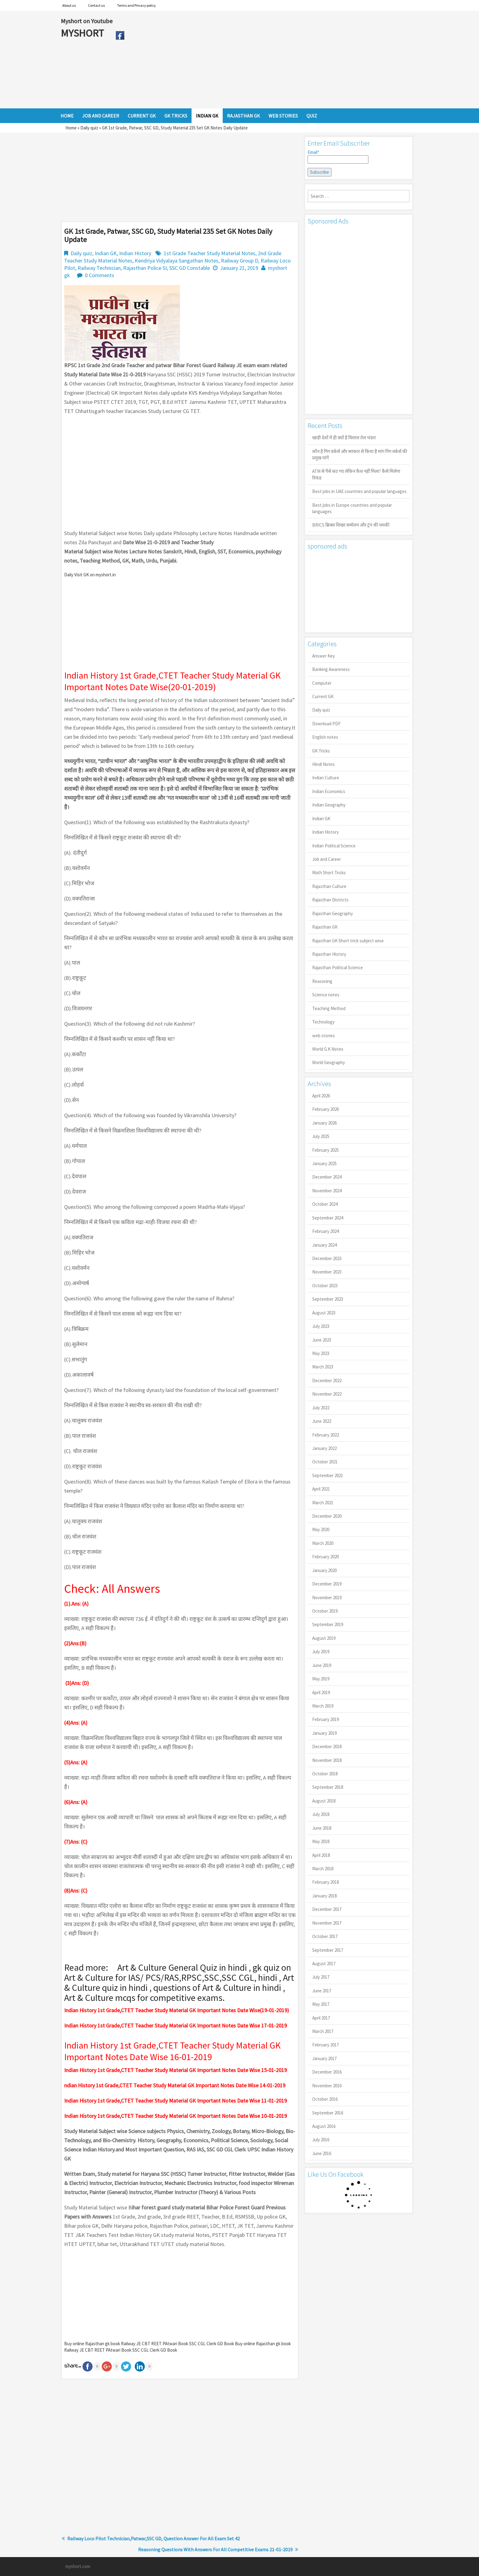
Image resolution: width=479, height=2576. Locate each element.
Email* (338, 156)
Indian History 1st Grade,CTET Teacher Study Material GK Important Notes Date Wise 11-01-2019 (175, 2100)
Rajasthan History (329, 954)
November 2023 (327, 1272)
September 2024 (327, 1218)
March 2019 (322, 1706)
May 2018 (320, 1841)
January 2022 (324, 1448)
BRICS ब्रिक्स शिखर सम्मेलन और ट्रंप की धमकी (350, 525)
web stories (323, 1035)
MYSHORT (83, 33)
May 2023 (320, 1353)
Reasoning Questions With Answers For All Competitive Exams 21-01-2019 (215, 2549)
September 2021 (327, 1475)
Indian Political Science (334, 846)
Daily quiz (89, 128)
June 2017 (321, 1991)
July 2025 (320, 1136)
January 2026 (324, 1123)
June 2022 (321, 1421)
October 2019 (325, 1611)
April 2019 (321, 1692)
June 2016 (321, 2153)
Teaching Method (329, 1008)
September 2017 (327, 1950)
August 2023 (323, 1313)
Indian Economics (328, 791)
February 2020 (325, 1557)
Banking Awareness (331, 669)
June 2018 (321, 1828)
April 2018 (321, 1855)
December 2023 (327, 1258)
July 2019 (320, 1651)
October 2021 (325, 1462)
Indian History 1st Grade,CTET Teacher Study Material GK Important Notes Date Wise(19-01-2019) (176, 2010)
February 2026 (325, 1109)
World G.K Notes (327, 1049)
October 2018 (325, 1774)
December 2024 (327, 1177)
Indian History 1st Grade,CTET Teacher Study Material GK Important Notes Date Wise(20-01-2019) (172, 681)
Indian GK (106, 253)
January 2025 (324, 1163)
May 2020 (320, 1529)
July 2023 (320, 1326)
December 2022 (327, 1380)
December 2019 (327, 1584)
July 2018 (320, 1814)
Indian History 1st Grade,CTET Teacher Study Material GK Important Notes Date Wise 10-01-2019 (175, 2115)
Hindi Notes (323, 764)
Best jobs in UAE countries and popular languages (359, 491)
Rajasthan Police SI (145, 267)
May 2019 (320, 1679)
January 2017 (324, 2058)
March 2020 (322, 1543)
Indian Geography (329, 805)
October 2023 (325, 1285)
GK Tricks (321, 751)
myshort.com (77, 2566)
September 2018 (327, 1787)
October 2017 (325, 1936)
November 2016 (327, 2086)
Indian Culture (325, 778)
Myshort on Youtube (86, 21)
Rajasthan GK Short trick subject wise (348, 941)
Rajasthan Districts (330, 900)
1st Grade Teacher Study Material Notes (209, 253)
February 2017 (325, 2045)
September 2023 (327, 1299)
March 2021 (322, 1502)
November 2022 (327, 1394)
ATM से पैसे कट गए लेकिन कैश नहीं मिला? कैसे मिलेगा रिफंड (356, 474)
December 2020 (327, 1516)
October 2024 (325, 1204)
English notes (325, 737)
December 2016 (327, 2072)
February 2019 (325, 1719)
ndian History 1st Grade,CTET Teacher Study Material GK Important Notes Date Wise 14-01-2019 (174, 2085)
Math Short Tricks (329, 872)
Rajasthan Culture (329, 886)
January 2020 (324, 1570)
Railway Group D (239, 260)
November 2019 (327, 1597)
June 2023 (321, 1340)
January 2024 (324, 1245)
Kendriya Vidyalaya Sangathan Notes (176, 260)
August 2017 (323, 1963)
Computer (321, 683)
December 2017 (327, 1909)
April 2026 (321, 1096)
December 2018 (327, 1746)
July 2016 (320, 2140)
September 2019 (327, 1624)
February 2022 (325, 1435)
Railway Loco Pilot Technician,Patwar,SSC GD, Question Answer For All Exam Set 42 (153, 2538)
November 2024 (327, 1191)
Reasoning (322, 981)
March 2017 (322, 2031)
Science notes (325, 995)
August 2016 (323, 2126)
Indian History (135, 253)
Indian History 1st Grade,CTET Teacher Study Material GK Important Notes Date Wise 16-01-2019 (172, 2051)
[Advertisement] (273, 59)
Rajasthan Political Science (337, 967)
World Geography (328, 1062)
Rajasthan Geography (332, 913)
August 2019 (323, 1638)
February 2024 (325, 1231)
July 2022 (320, 1408)
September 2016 (327, 2113)
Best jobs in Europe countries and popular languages (352, 508)
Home (71, 128)
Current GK (323, 696)
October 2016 (325, 2099)
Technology (323, 1022)
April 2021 (321, 1489)
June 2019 (321, 1665)
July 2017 (320, 1977)
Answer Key (323, 656)
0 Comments (99, 275)
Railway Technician (99, 267)
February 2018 (325, 1882)
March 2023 (322, 1367)
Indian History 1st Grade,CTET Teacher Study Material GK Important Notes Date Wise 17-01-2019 (175, 2025)
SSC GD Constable (189, 267)
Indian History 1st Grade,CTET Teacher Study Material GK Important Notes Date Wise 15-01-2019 (175, 2070)
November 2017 (327, 1923)
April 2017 (321, 2018)
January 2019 (324, 1733)
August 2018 (323, 1801)
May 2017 (320, 2004)
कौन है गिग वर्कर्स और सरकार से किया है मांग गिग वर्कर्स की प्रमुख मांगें (359, 454)
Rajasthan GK (325, 927)
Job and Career (326, 859)
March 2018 (322, 1868)
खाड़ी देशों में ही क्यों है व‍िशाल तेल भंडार (344, 437)
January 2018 (324, 1896)
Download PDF (326, 723)
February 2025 (325, 1150)
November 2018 (327, 1760)
